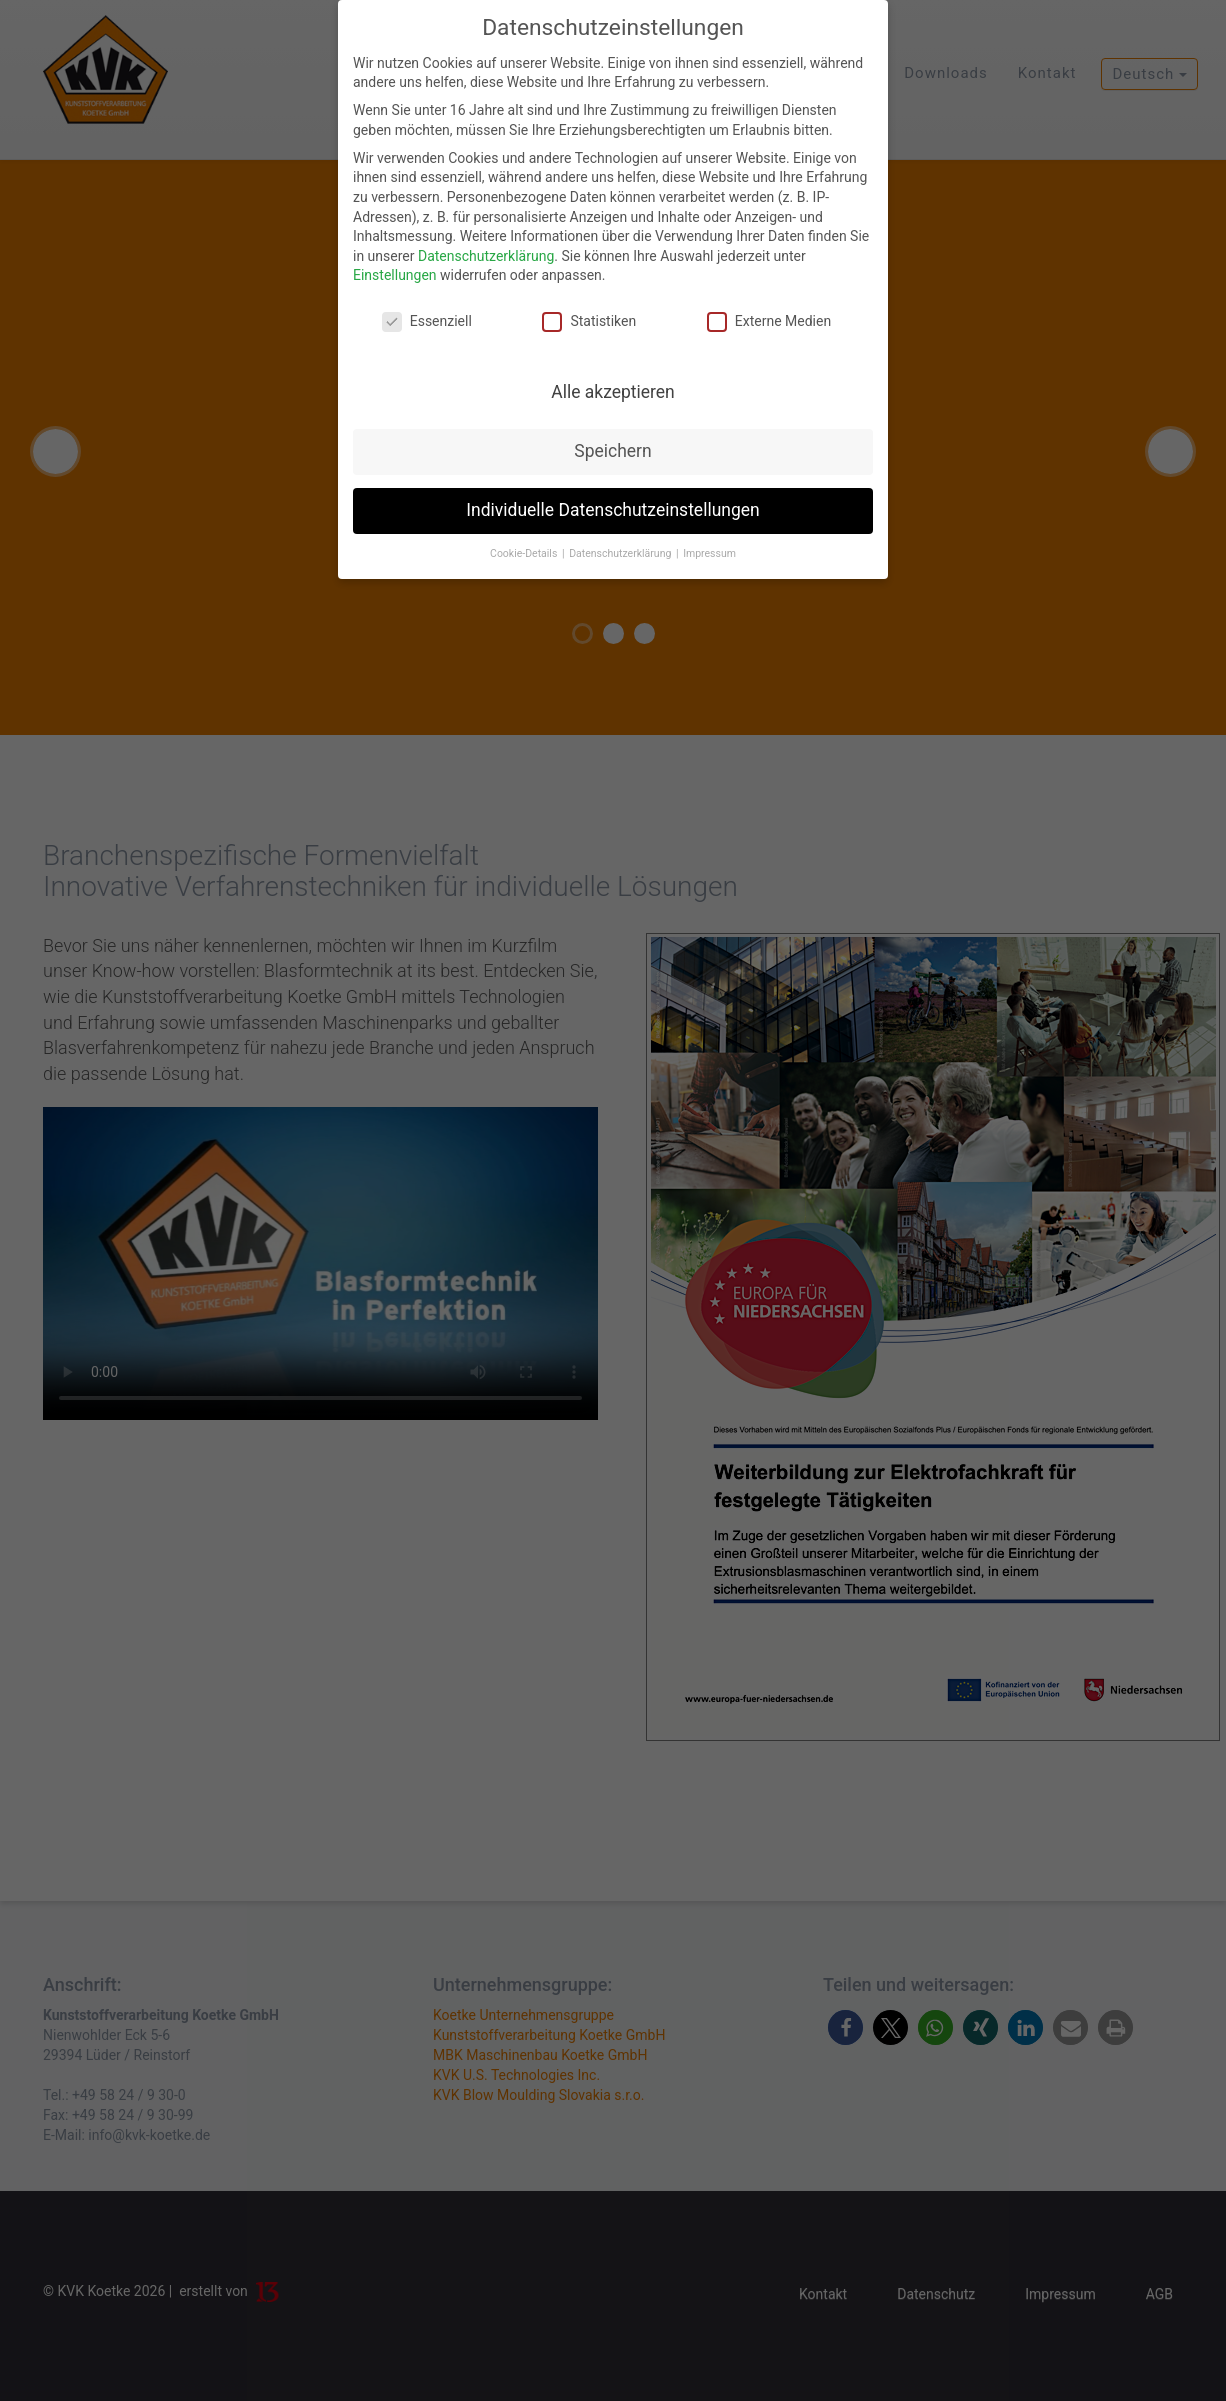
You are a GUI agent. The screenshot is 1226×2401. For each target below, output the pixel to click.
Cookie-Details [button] (525, 553)
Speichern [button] (612, 451)
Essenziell (427, 321)
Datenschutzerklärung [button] (621, 553)
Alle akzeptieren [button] (613, 392)
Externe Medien (769, 321)
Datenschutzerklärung (486, 256)
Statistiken (589, 321)
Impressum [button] (709, 553)
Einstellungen (395, 275)
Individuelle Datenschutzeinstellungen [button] (612, 510)
